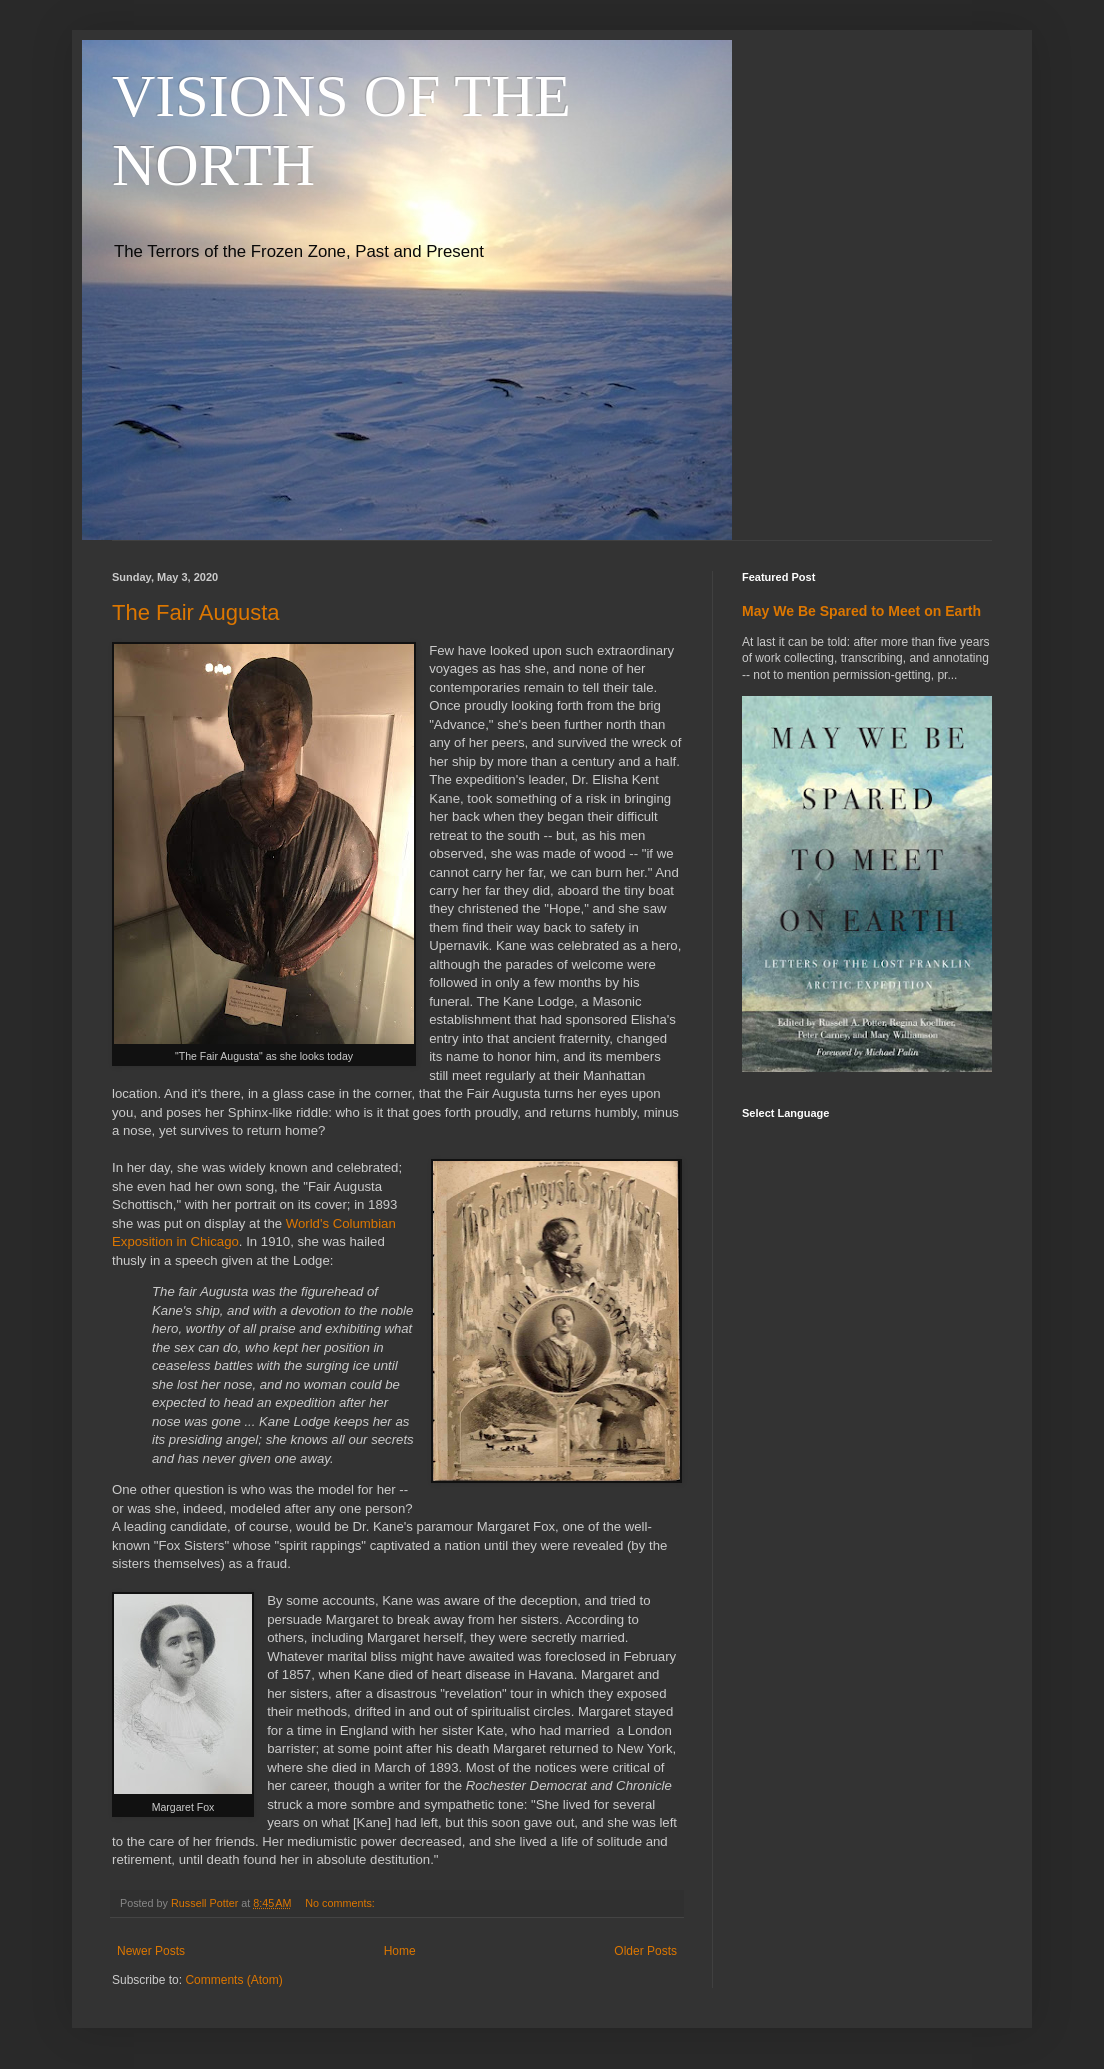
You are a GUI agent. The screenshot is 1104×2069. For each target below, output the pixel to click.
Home (400, 1951)
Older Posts (645, 1951)
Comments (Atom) (233, 1980)
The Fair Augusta (196, 612)
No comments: (341, 1903)
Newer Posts (151, 1951)
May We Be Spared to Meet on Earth (861, 611)
